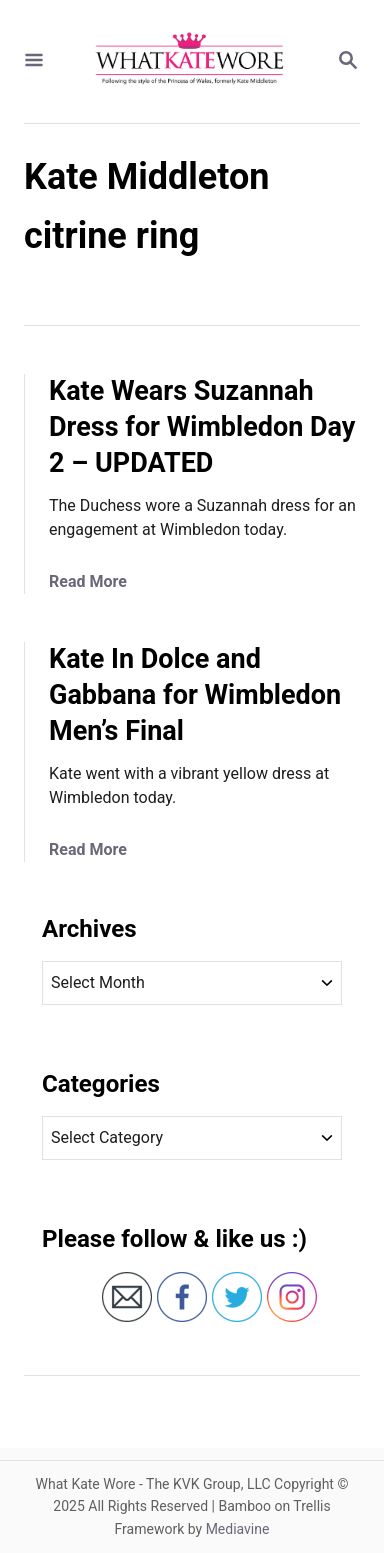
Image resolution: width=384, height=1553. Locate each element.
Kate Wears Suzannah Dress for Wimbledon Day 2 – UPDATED (202, 427)
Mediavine (238, 1529)
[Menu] (34, 61)
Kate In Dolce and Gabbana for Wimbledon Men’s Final (195, 695)
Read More (88, 581)
